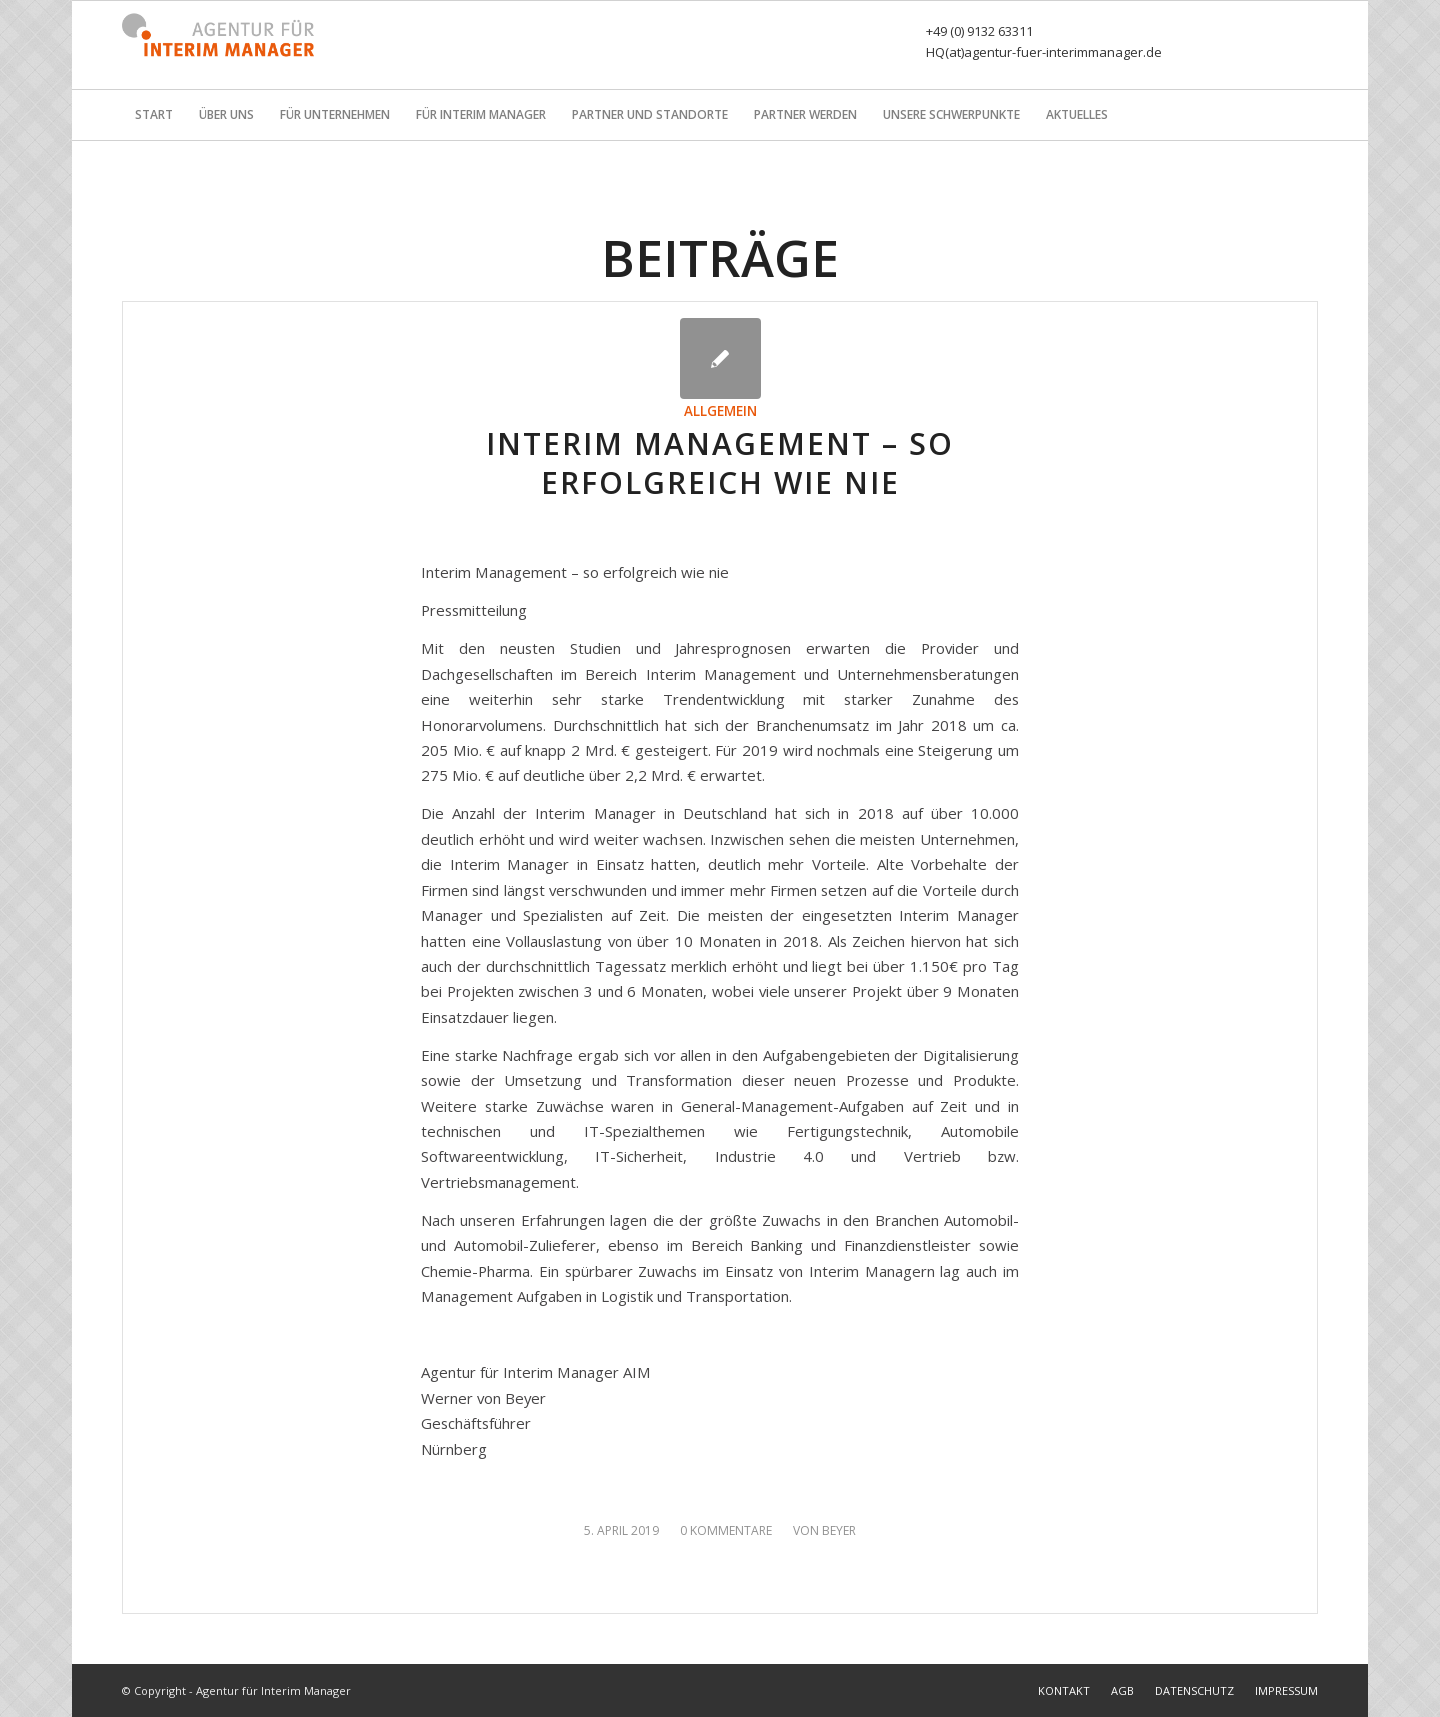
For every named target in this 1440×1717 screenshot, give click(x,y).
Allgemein (720, 411)
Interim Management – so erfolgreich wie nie (720, 463)
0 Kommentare (726, 1530)
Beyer (839, 1530)
